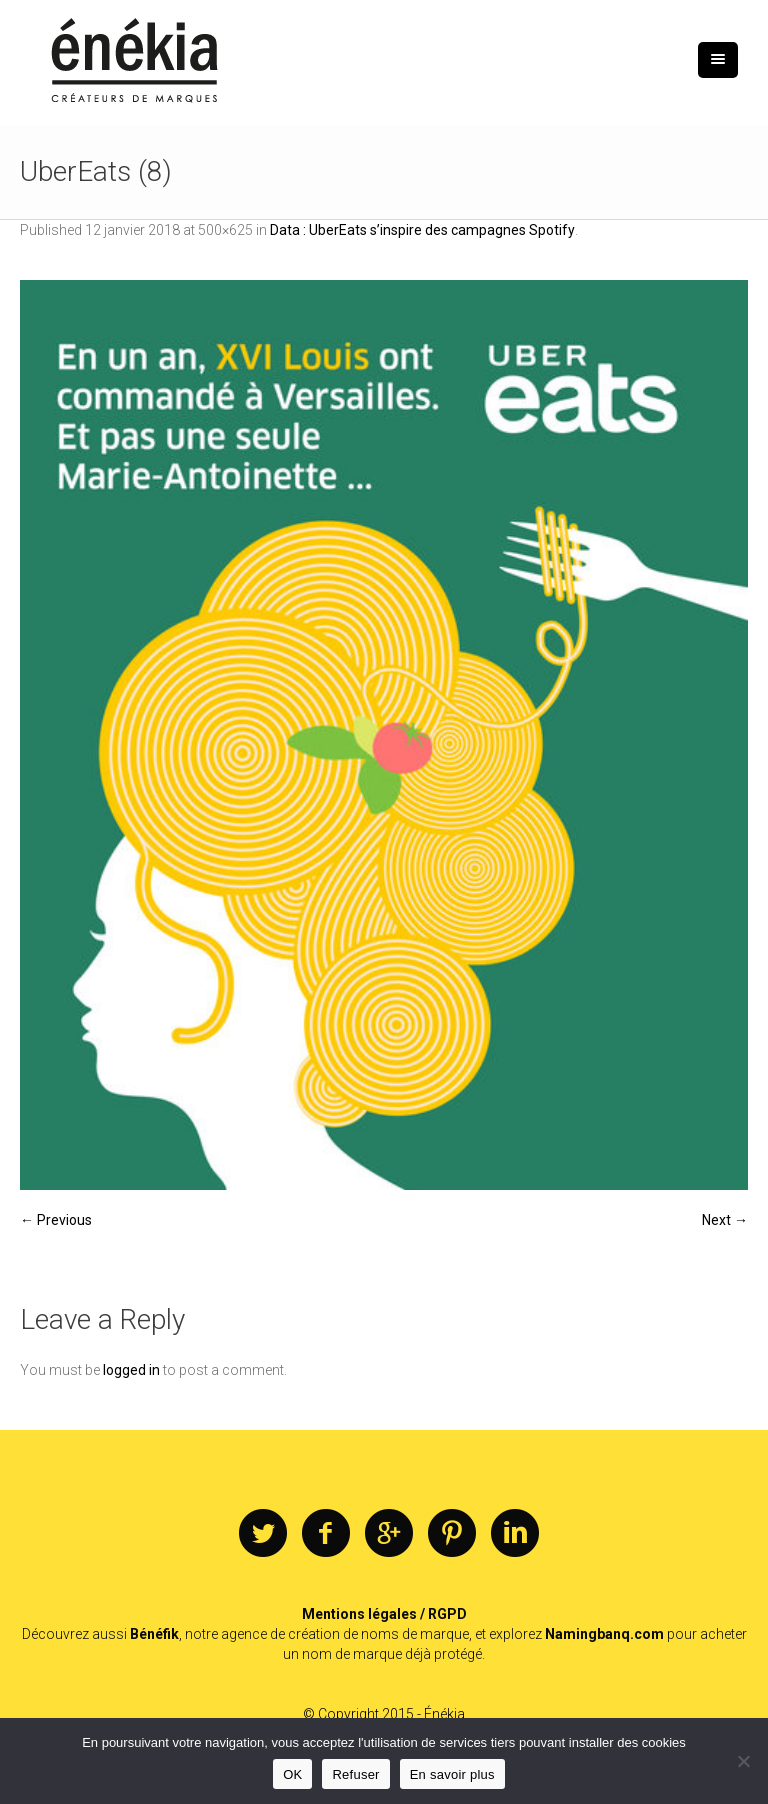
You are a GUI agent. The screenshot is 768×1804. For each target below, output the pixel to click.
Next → (725, 1220)
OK (292, 1774)
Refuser (355, 1774)
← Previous (56, 1220)
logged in (131, 1370)
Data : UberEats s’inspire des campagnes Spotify (422, 230)
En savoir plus (452, 1774)
